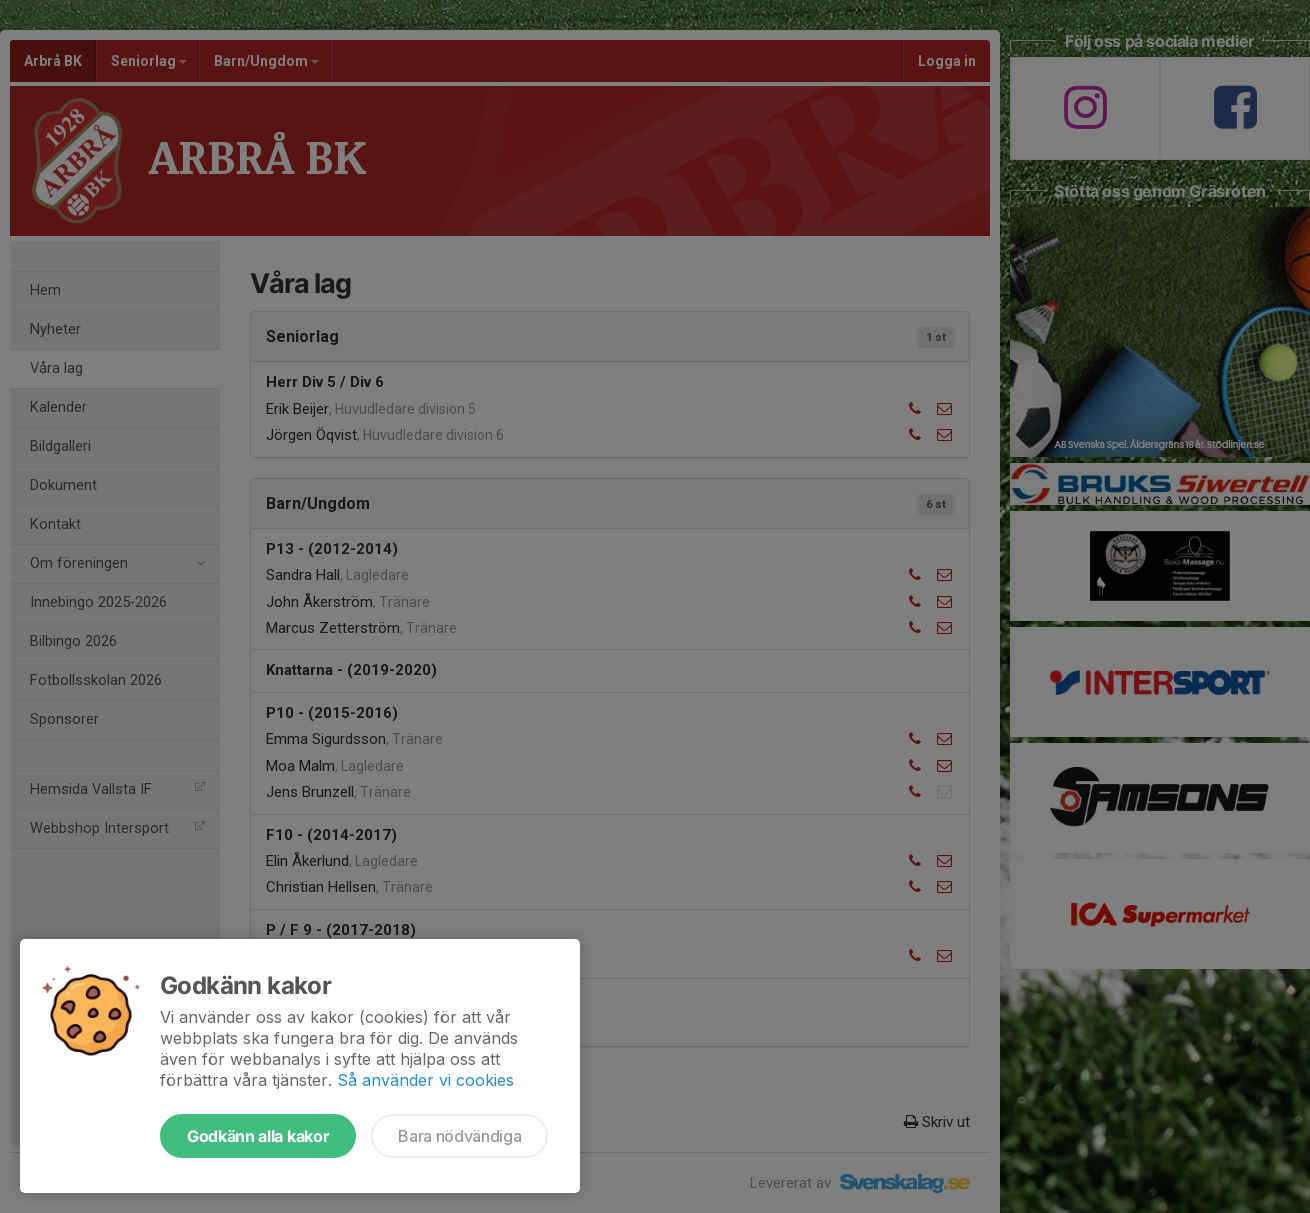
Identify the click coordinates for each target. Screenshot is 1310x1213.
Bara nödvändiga (459, 1136)
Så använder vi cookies (425, 1080)
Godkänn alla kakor (258, 1136)
